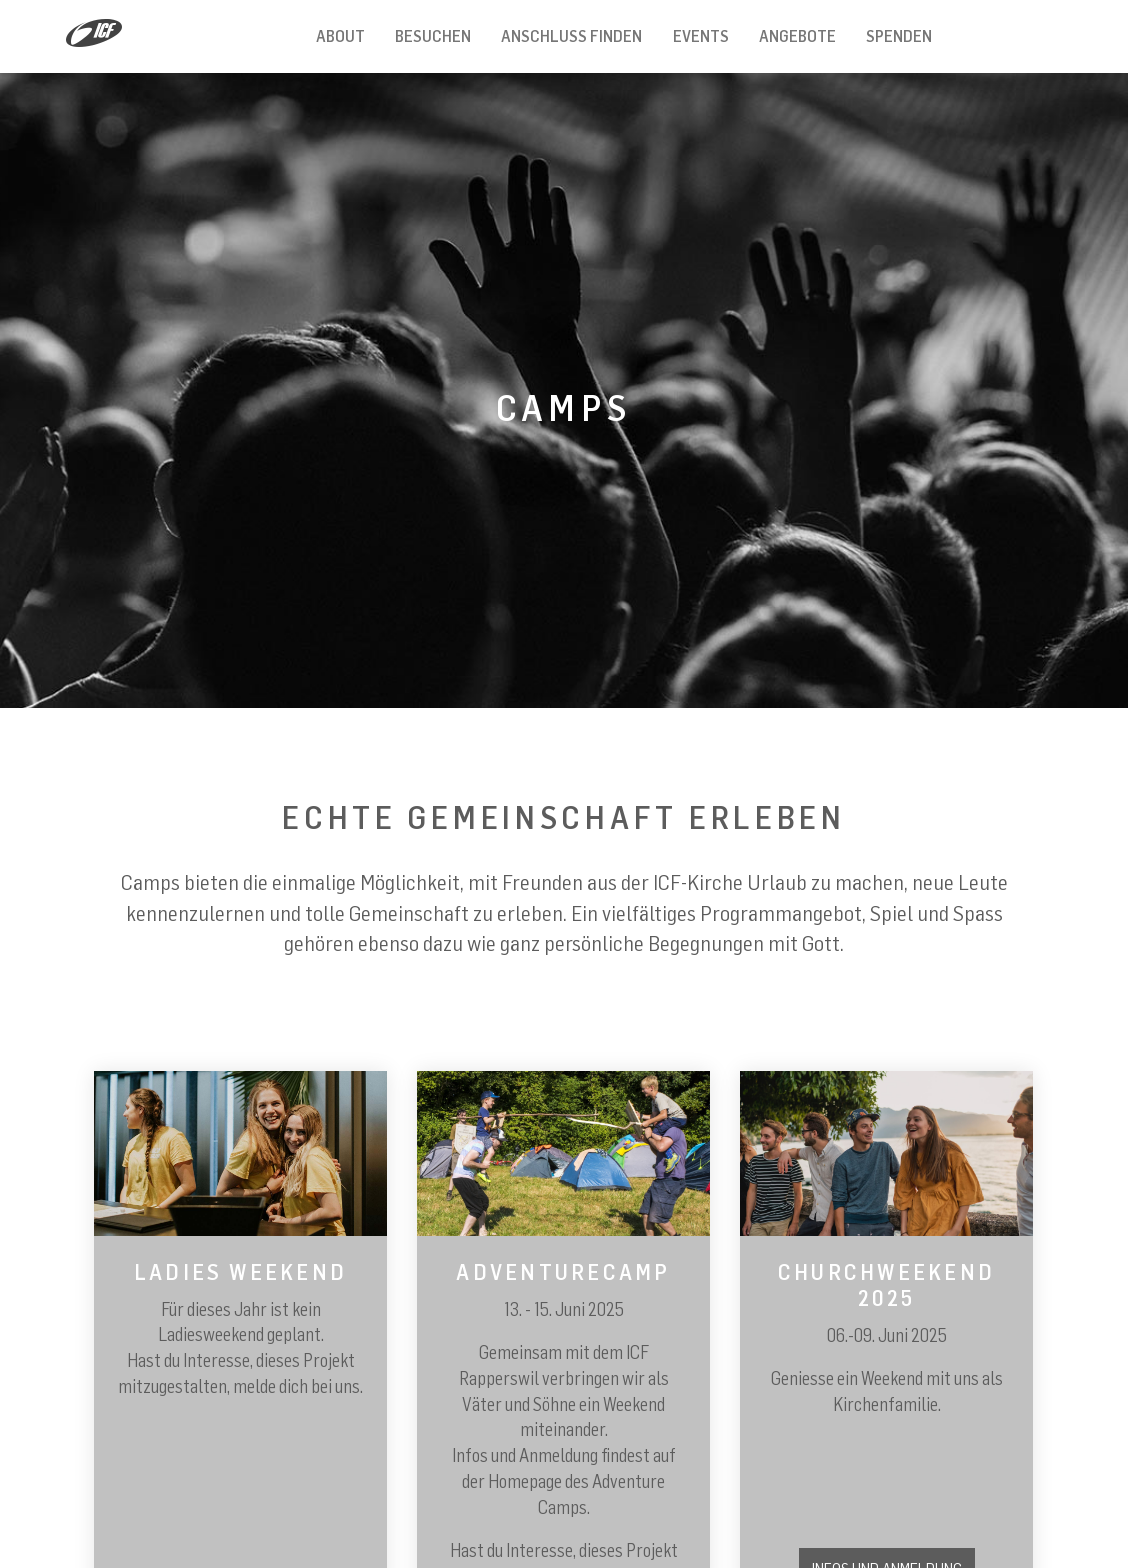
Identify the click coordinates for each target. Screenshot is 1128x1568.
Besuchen (433, 36)
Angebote (797, 36)
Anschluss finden (571, 36)
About (340, 36)
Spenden (899, 36)
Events (701, 36)
